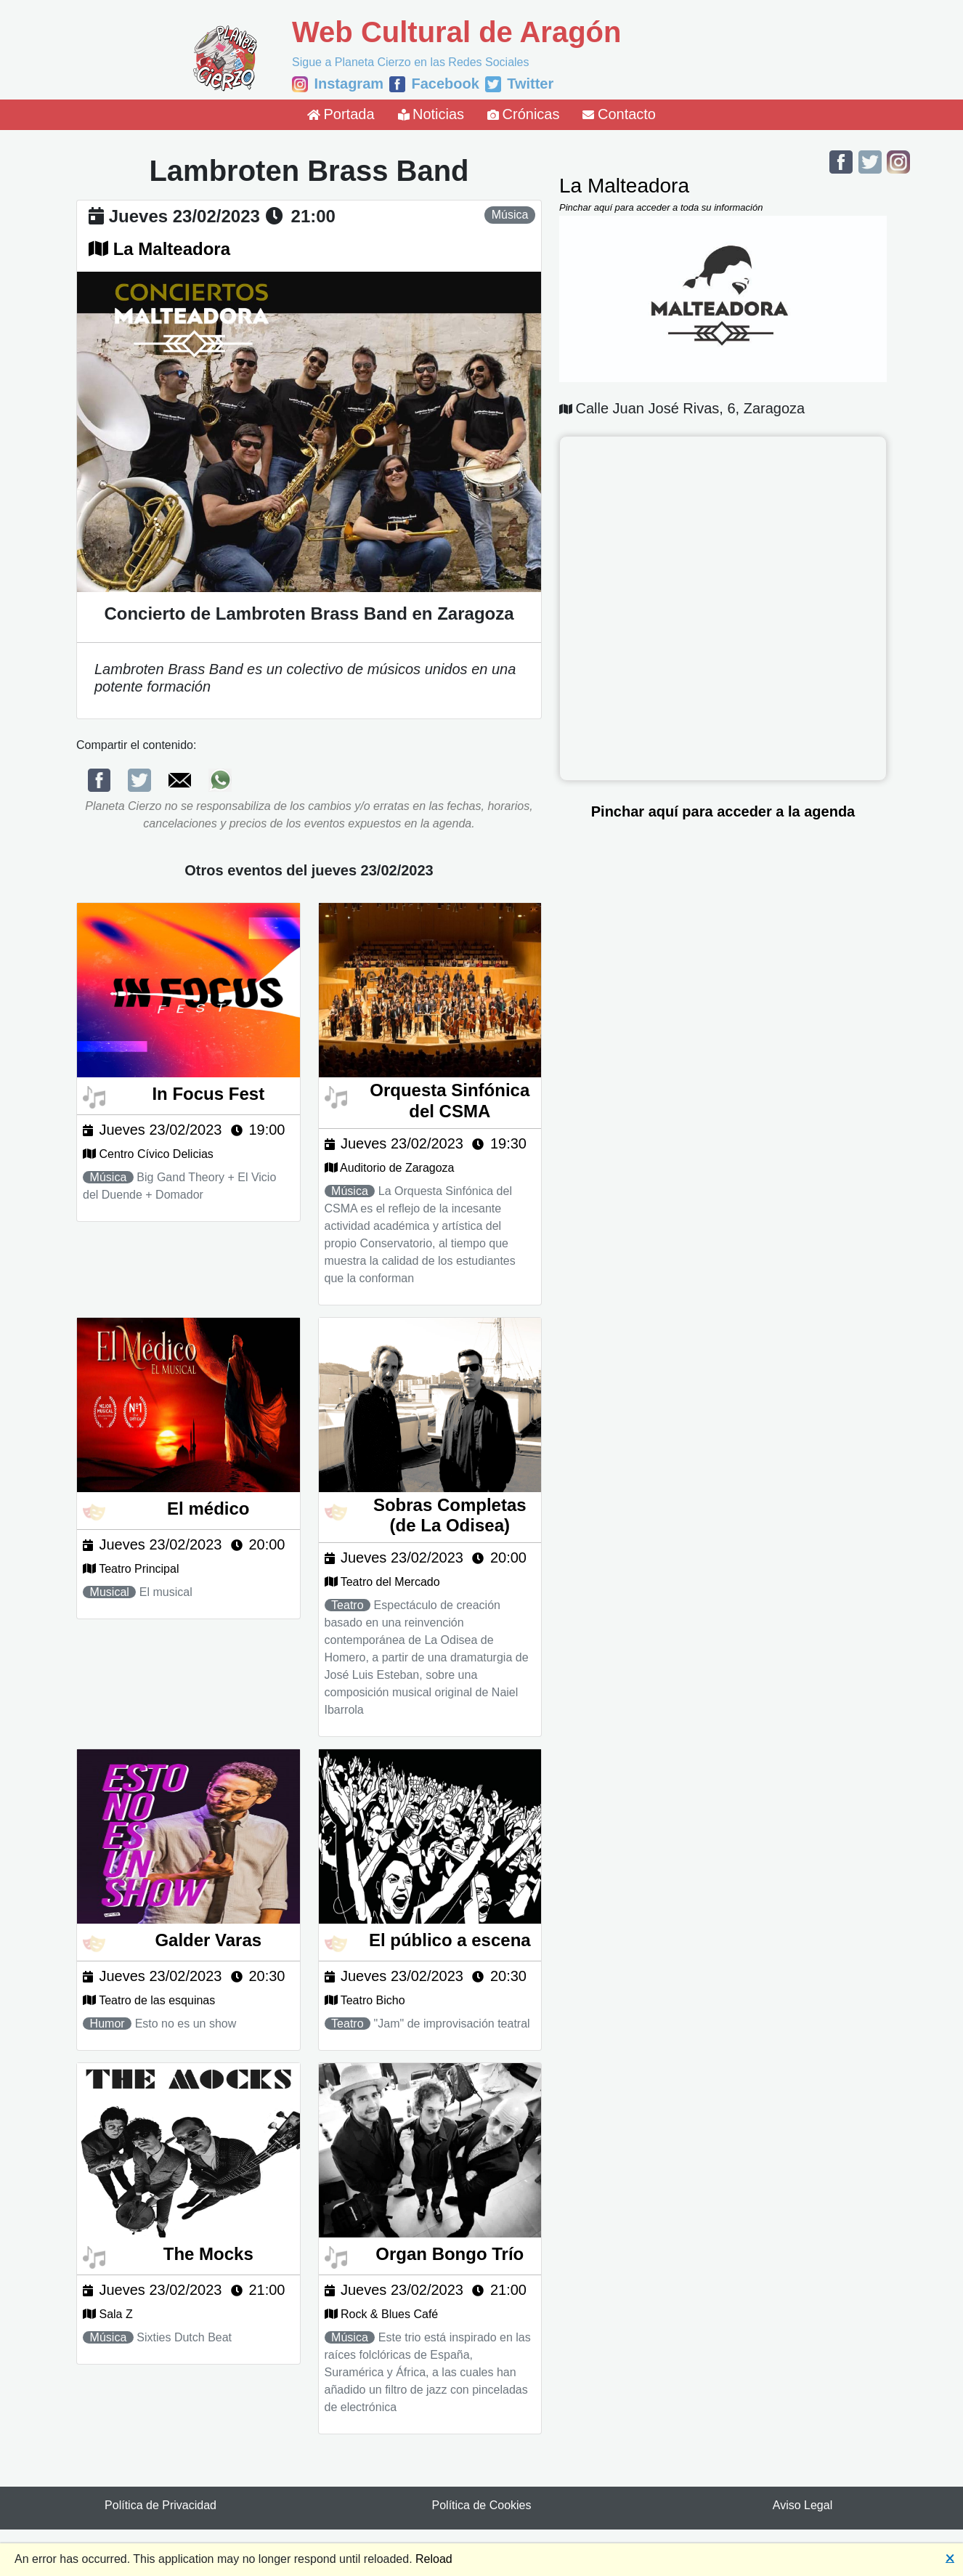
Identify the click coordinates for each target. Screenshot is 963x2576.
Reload (433, 2559)
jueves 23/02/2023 (184, 216)
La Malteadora (171, 249)
